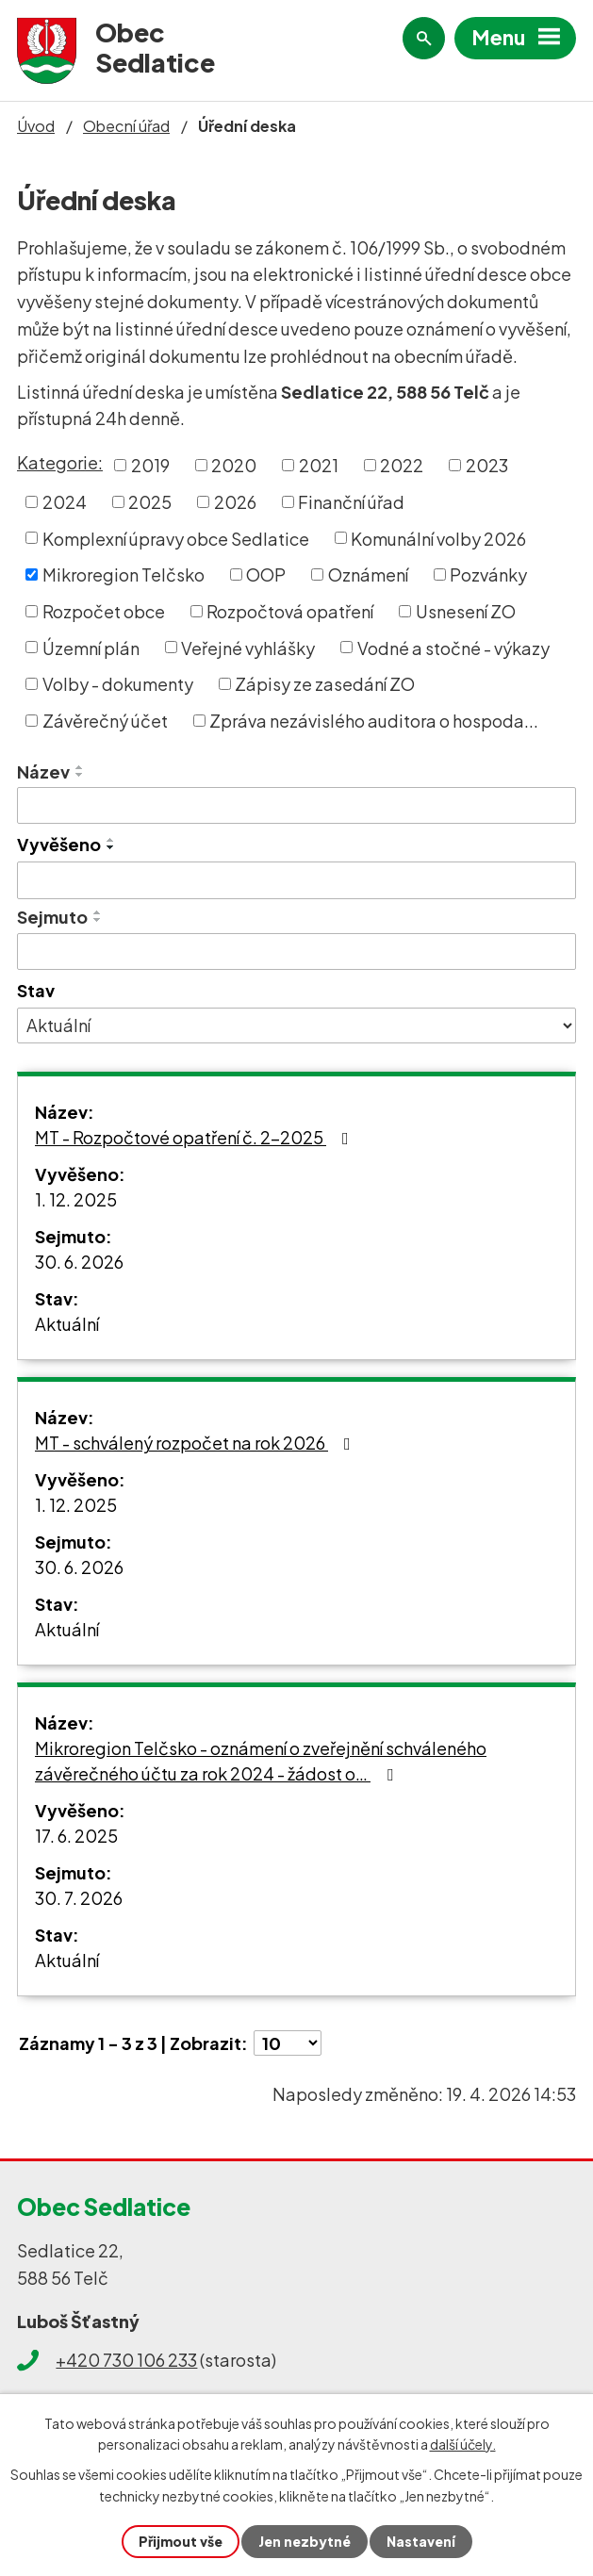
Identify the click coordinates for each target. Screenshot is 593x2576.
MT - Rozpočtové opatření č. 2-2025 (195, 1137)
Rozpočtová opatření (289, 611)
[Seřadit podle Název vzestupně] (80, 767)
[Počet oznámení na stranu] (287, 2043)
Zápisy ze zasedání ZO (325, 684)
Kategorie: (60, 462)
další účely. (463, 2444)
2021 (318, 465)
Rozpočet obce (103, 611)
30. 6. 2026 (79, 1261)
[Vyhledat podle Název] (296, 806)
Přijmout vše (180, 2541)
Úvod (36, 126)
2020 (233, 465)
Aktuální (67, 1324)
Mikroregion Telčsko (123, 574)
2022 (401, 465)
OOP (266, 574)
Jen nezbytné (304, 2541)
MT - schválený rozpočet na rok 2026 (196, 1442)
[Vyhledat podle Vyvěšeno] (296, 880)
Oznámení (368, 574)
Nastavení (421, 2541)
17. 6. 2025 (76, 1835)
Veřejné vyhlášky (248, 647)
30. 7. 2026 (79, 1898)
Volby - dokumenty (117, 684)
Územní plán (91, 647)
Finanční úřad (351, 502)
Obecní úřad (126, 126)
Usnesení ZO (466, 611)
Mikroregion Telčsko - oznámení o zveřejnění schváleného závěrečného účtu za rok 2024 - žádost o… (260, 1760)
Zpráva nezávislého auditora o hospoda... (373, 720)
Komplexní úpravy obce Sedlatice (175, 538)
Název (43, 771)
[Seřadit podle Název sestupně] (80, 775)
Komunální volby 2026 (438, 538)
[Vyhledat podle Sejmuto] (296, 952)
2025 (150, 502)
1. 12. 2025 (76, 1199)
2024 (64, 502)
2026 (235, 502)
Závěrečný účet (105, 720)
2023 (487, 465)
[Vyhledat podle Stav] (296, 1025)
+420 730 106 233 (126, 2360)
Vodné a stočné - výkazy (453, 647)
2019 (150, 465)
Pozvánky (488, 574)
